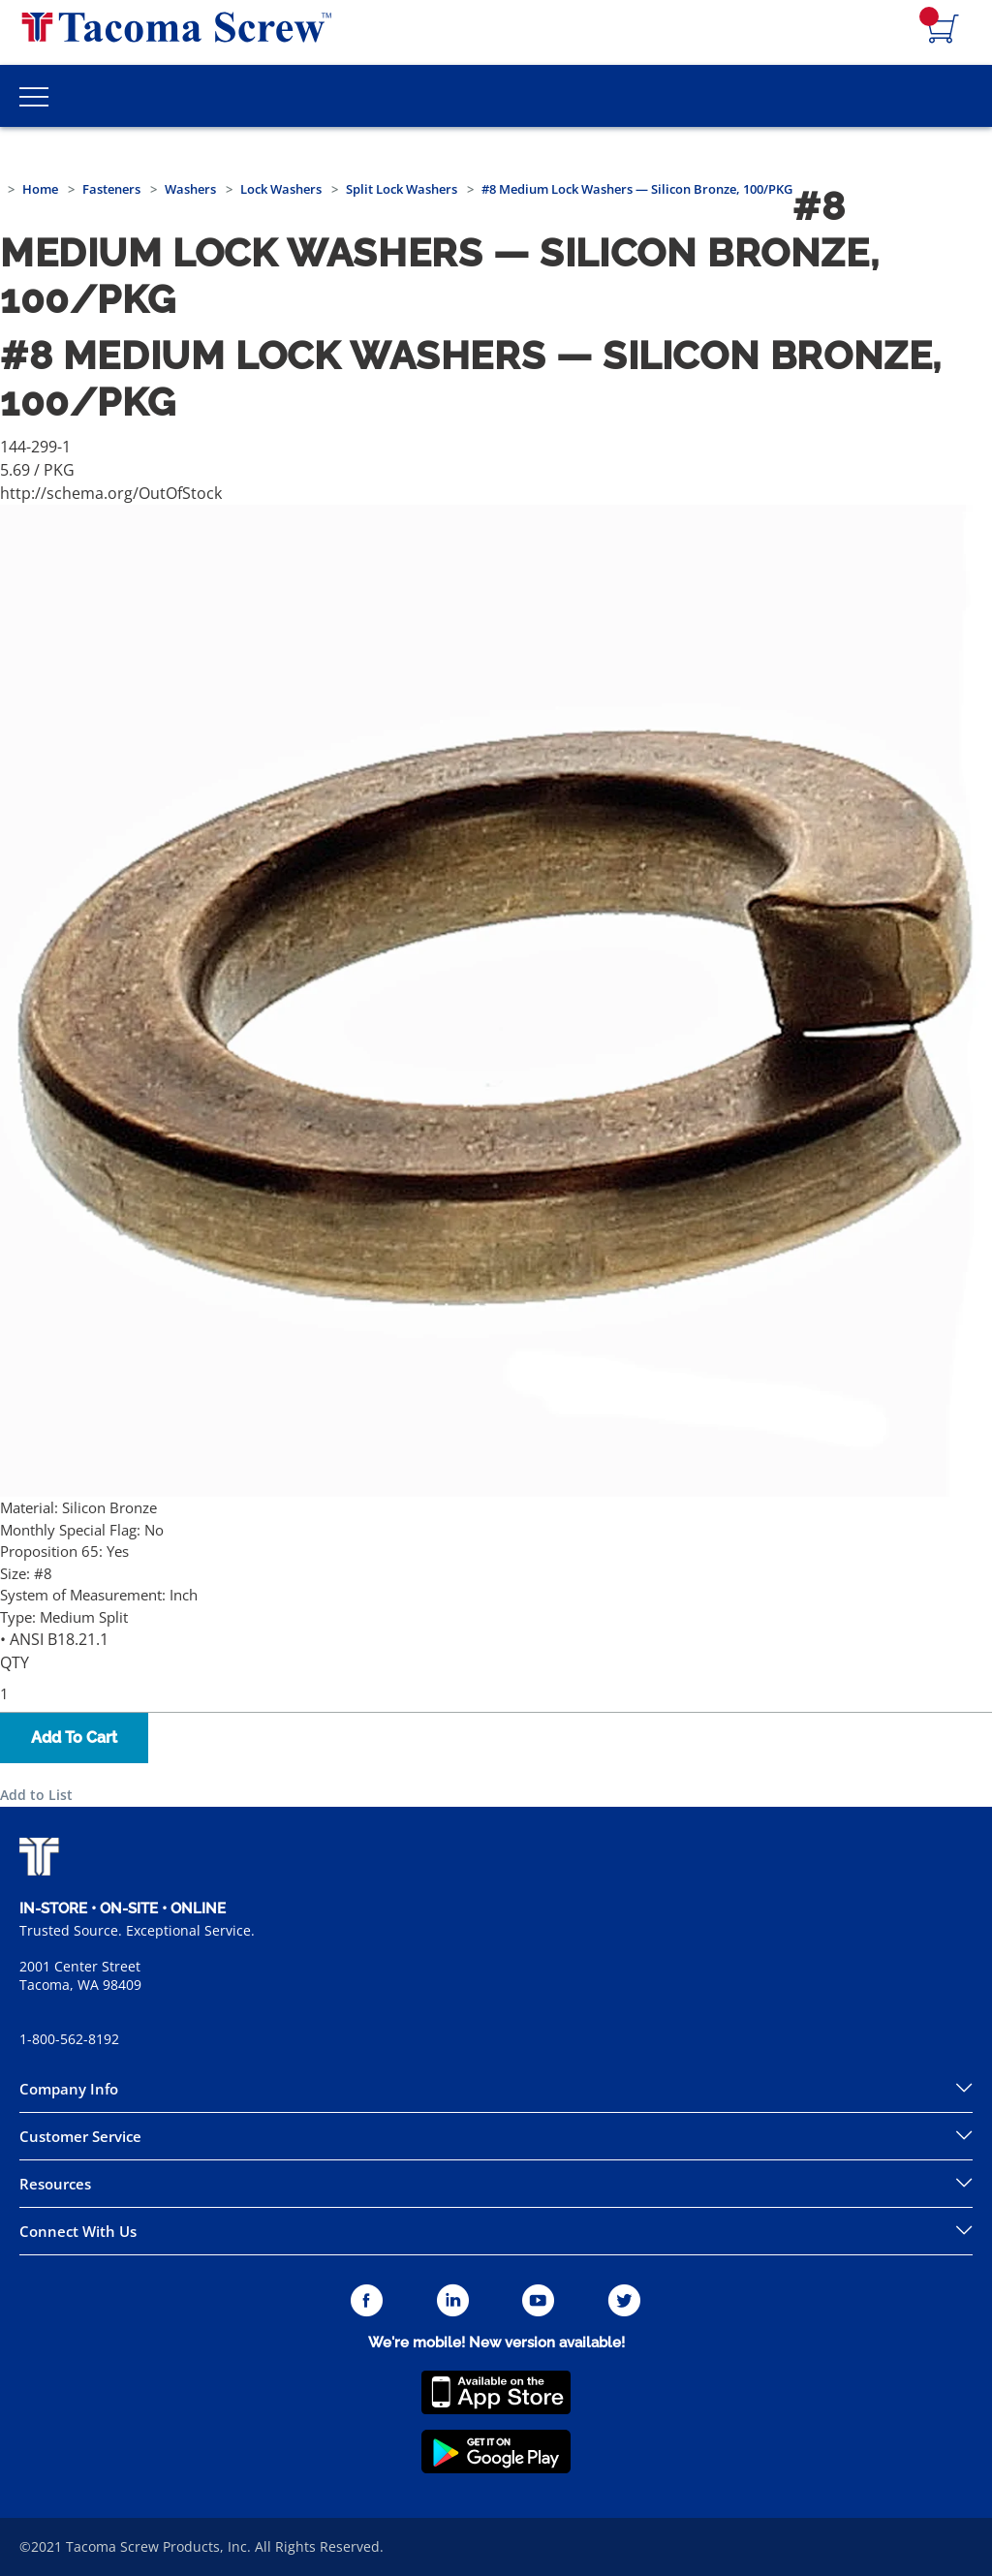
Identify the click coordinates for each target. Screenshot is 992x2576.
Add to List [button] (36, 1794)
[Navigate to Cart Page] (943, 30)
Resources (55, 2183)
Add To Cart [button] (74, 1737)
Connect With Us (78, 2231)
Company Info (68, 2088)
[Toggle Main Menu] (33, 96)
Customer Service (80, 2136)
